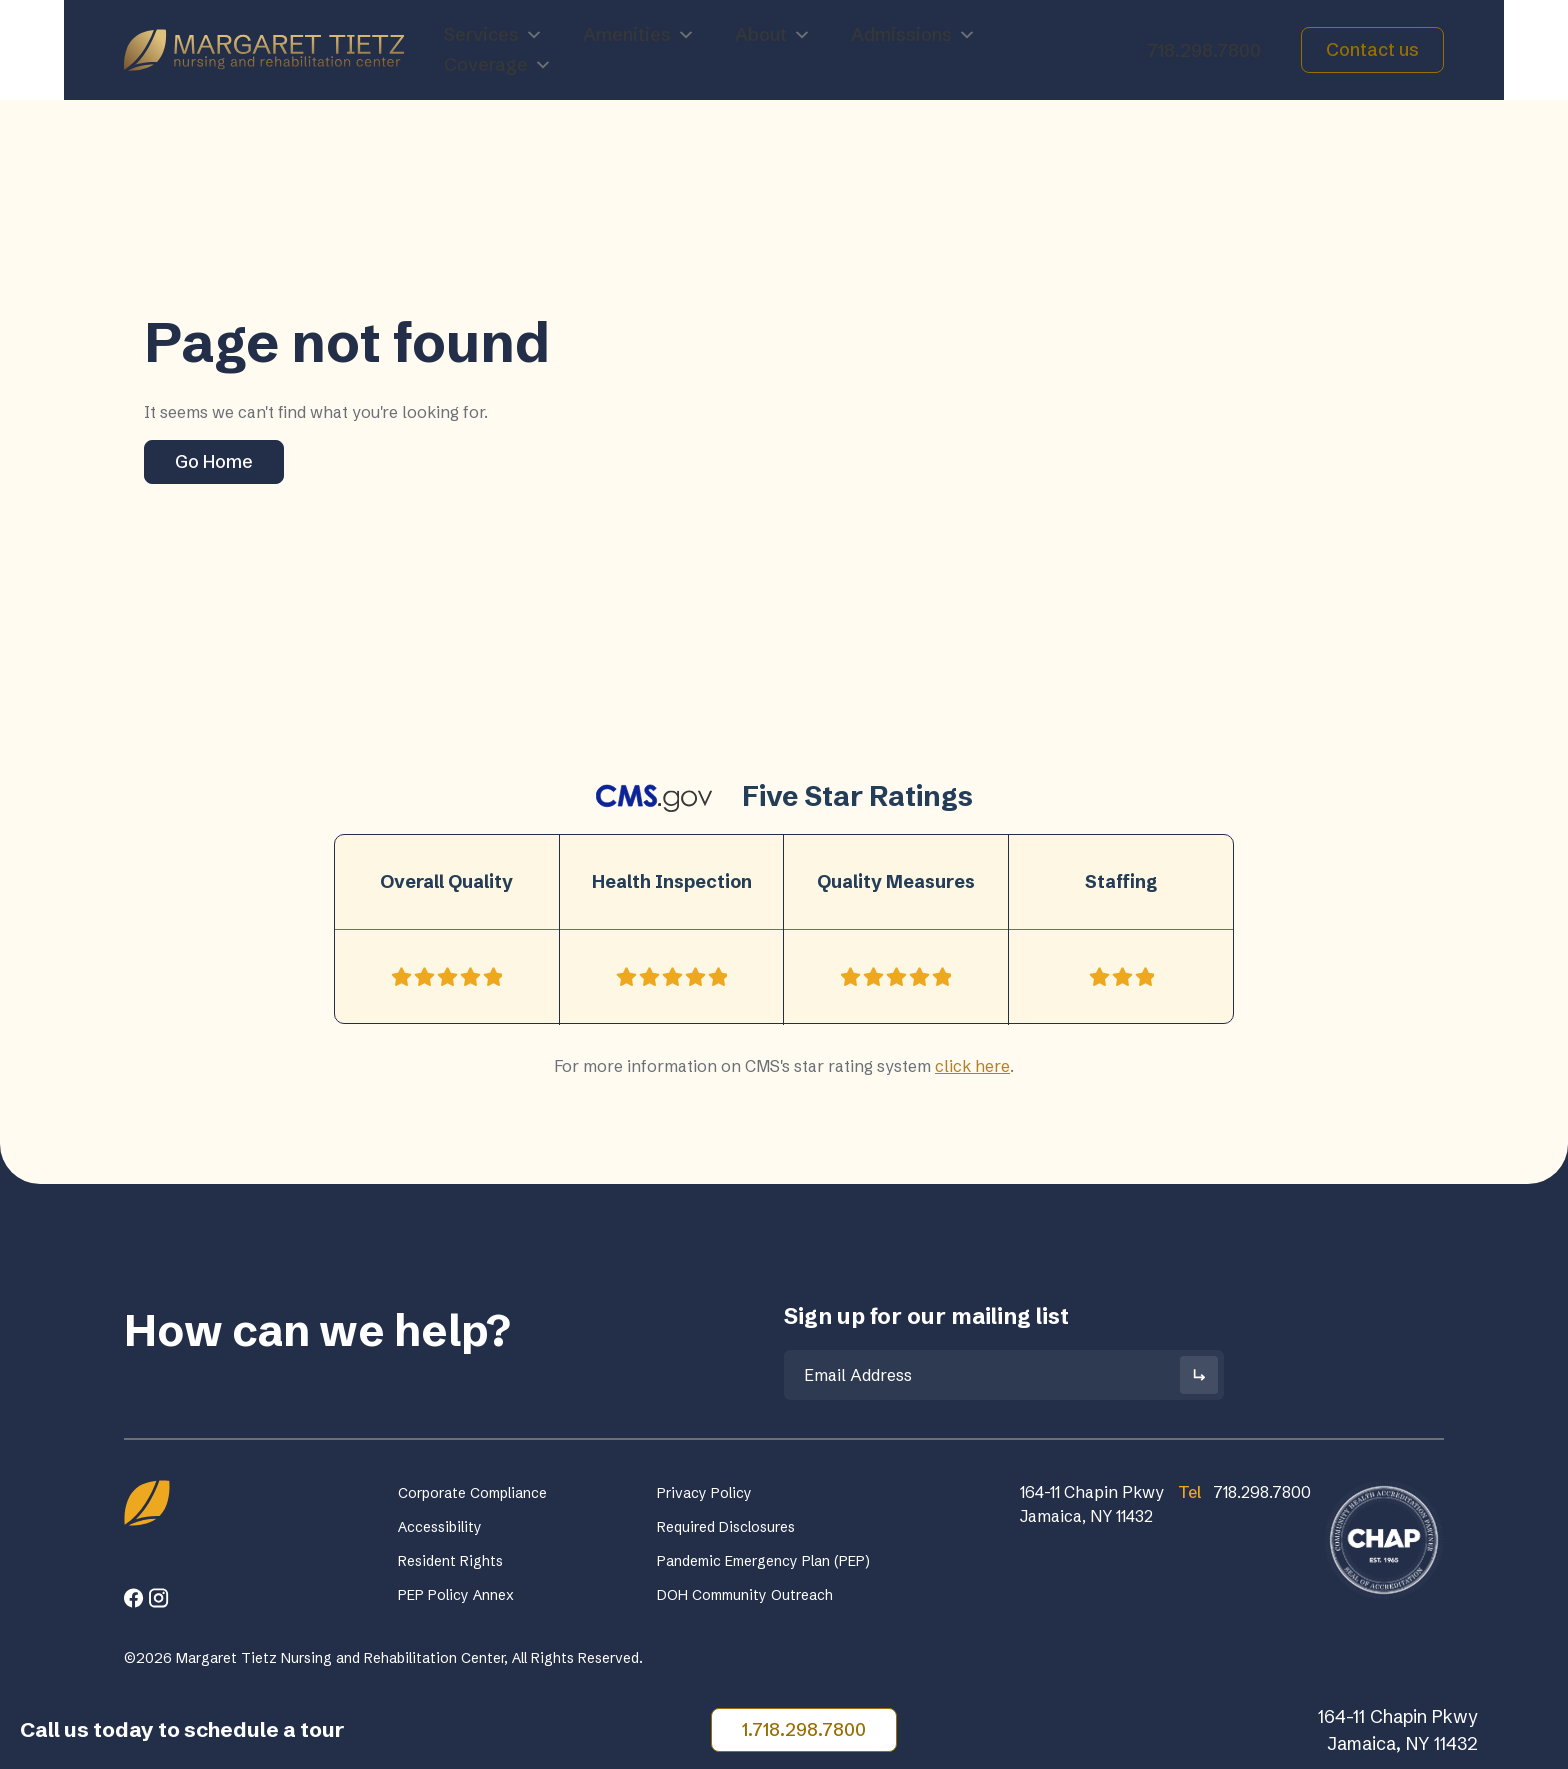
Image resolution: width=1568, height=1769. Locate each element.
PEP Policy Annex (456, 1595)
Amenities (639, 35)
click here (972, 1066)
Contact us (1372, 49)
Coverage (498, 65)
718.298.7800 (1204, 50)
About (773, 35)
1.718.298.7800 (804, 1729)
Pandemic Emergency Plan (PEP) (763, 1561)
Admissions (913, 35)
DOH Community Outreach (745, 1595)
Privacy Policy (704, 1493)
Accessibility (440, 1527)
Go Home (214, 461)
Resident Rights (450, 1561)
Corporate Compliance (472, 1493)
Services (493, 35)
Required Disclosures (726, 1527)
